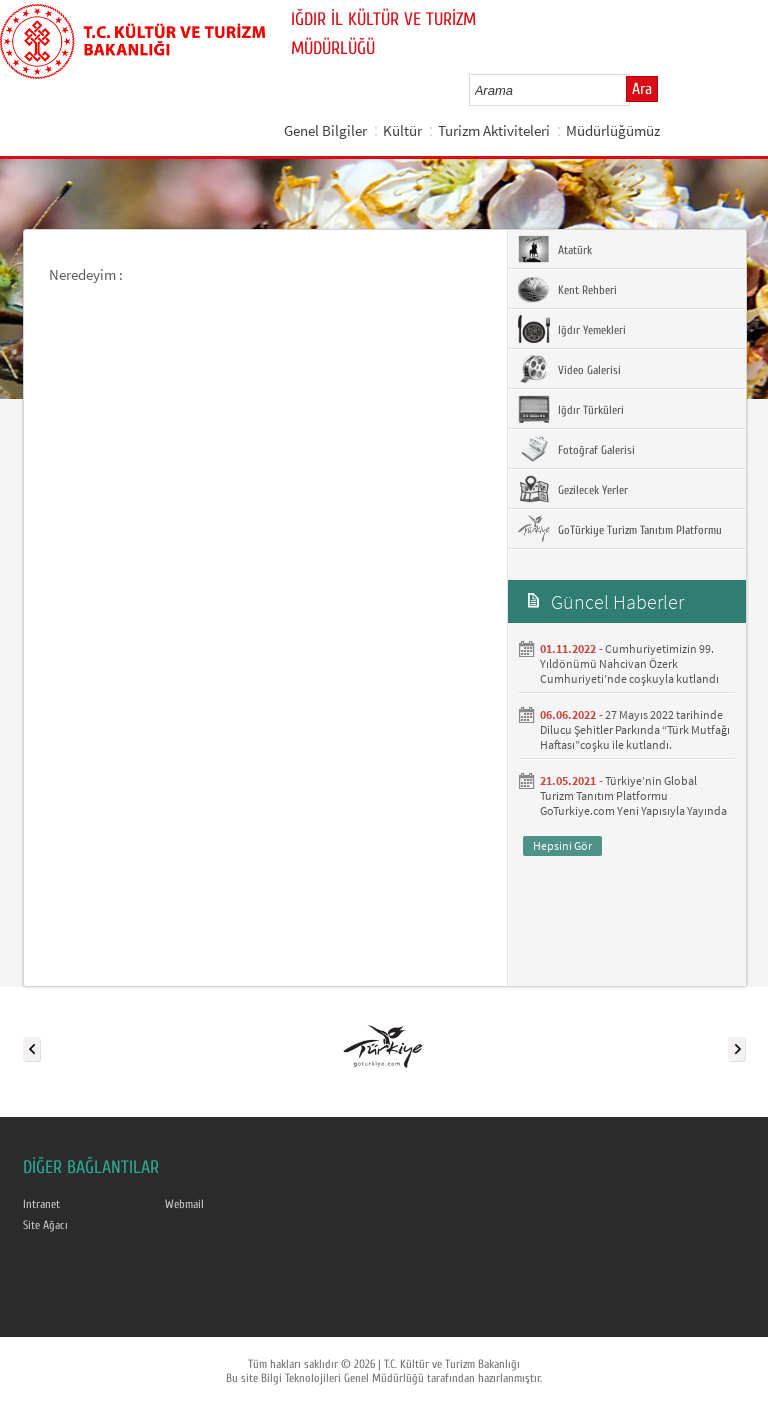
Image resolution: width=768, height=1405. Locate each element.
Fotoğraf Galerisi (576, 449)
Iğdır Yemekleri (572, 329)
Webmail (184, 1204)
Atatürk (555, 249)
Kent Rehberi (567, 289)
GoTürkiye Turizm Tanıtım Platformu (620, 529)
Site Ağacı (45, 1225)
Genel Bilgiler (325, 130)
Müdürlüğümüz (613, 130)
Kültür (402, 130)
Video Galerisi (569, 369)
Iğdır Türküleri (571, 409)
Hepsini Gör (562, 845)
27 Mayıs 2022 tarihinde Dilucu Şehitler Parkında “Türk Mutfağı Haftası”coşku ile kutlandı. (635, 729)
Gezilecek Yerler (573, 489)
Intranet (41, 1204)
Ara (642, 89)
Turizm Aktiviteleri (494, 130)
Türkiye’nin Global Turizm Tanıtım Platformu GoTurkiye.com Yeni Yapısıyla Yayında (633, 795)
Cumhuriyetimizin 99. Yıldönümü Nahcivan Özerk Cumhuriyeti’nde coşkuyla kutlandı (629, 663)
